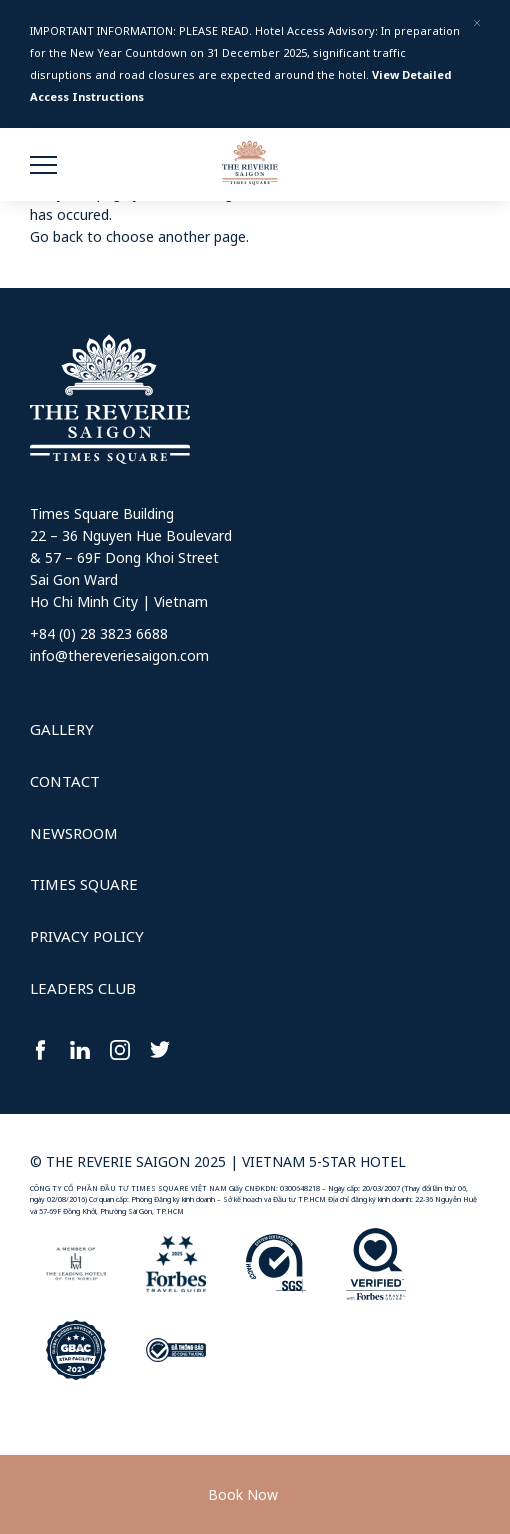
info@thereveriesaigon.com (119, 655)
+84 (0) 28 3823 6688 (99, 633)
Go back (56, 236)
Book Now (243, 1494)
